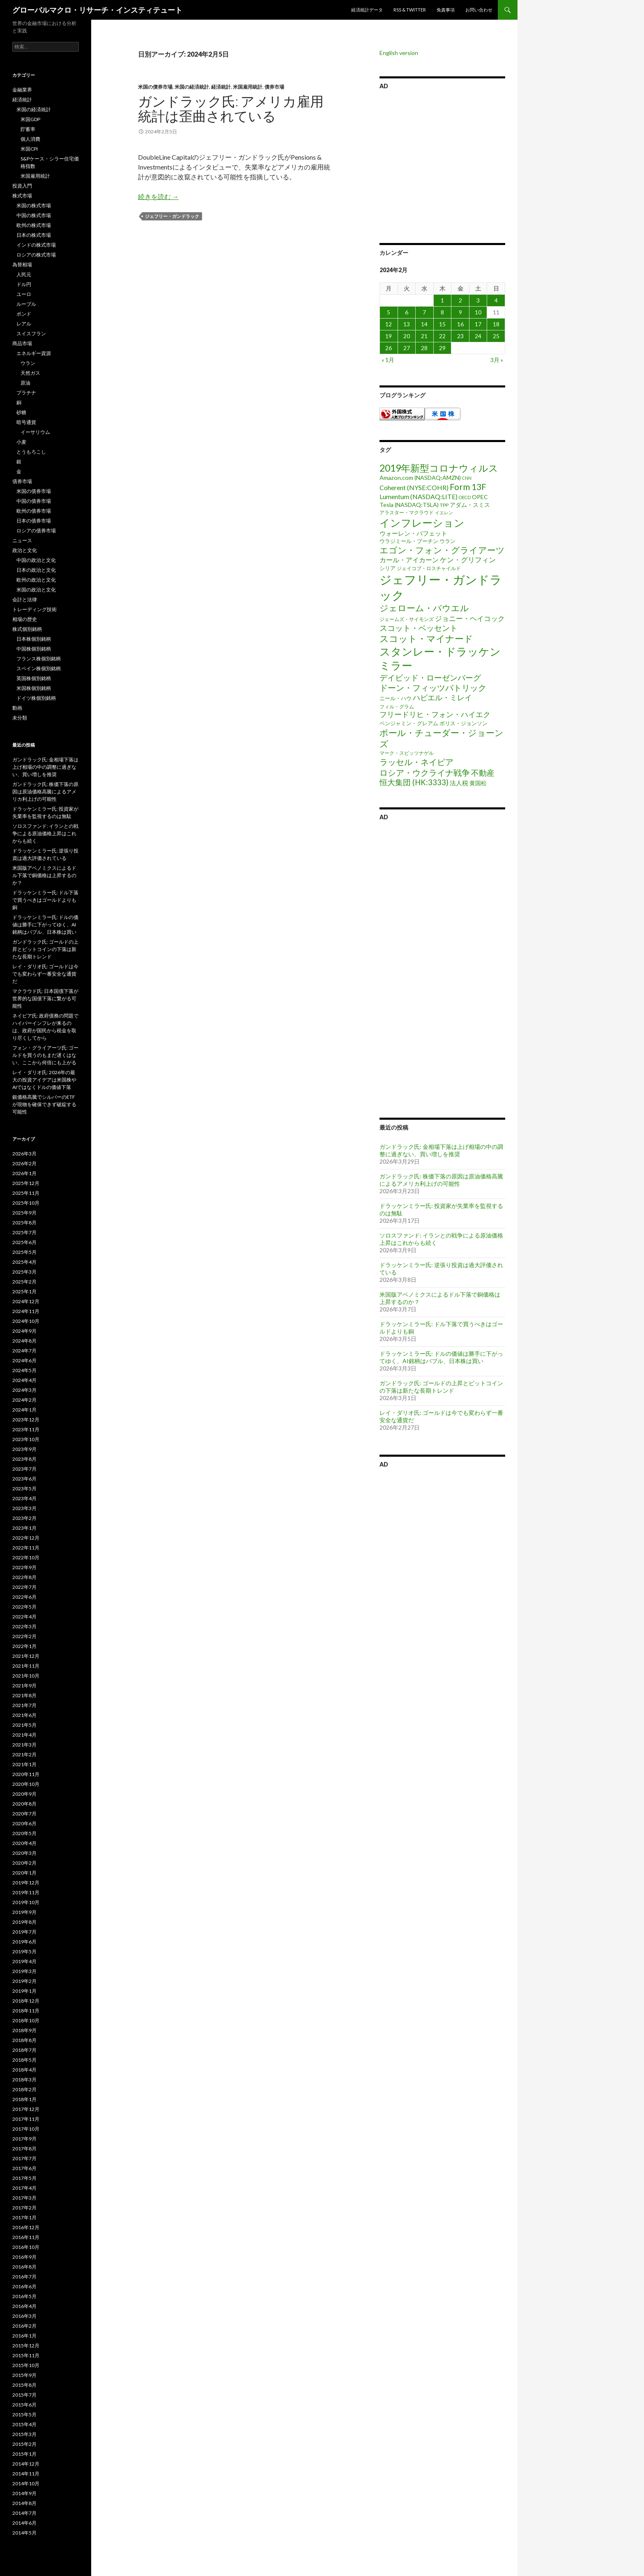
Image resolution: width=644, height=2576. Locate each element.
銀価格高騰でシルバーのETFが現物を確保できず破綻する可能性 (44, 1104)
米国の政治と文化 (36, 590)
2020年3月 (24, 1853)
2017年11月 (25, 2119)
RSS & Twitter (409, 9)
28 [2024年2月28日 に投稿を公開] (424, 347)
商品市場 (22, 343)
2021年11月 (25, 1666)
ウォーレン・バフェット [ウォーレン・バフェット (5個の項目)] (413, 533)
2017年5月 (24, 2178)
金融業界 (22, 90)
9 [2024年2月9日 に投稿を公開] (460, 312)
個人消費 (30, 139)
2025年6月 (24, 1242)
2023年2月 (24, 1518)
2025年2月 (24, 1282)
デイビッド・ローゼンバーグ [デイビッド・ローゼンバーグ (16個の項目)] (430, 677)
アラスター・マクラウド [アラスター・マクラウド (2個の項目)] (407, 512)
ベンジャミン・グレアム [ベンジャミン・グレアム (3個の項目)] (409, 723)
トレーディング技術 (34, 609)
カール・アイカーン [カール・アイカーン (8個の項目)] (409, 560)
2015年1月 (24, 2454)
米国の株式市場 (33, 205)
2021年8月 (24, 1695)
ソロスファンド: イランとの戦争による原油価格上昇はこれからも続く (45, 833)
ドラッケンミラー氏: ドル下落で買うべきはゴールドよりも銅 (45, 899)
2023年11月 (25, 1429)
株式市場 (22, 196)
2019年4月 (24, 1961)
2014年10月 (25, 2483)
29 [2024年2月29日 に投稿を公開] (442, 347)
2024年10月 (25, 1321)
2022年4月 (24, 1616)
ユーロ (23, 294)
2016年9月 (24, 2257)
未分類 (19, 718)
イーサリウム (35, 432)
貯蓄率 (28, 129)
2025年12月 (25, 1183)
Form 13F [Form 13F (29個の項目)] (468, 486)
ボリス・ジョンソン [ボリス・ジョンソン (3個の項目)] (463, 723)
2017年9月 (24, 2139)
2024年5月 (24, 1370)
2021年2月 (24, 1754)
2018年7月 (24, 2050)
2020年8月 (24, 1804)
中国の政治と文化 (36, 560)
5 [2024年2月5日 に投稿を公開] (388, 312)
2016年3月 (24, 2316)
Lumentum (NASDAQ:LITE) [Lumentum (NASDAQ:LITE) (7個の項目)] (419, 496)
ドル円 (23, 284)
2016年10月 (25, 2247)
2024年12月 (25, 1301)
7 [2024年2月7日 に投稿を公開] (424, 312)
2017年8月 (24, 2148)
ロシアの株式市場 (36, 255)
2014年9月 (24, 2493)
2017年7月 (24, 2158)
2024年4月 (24, 1380)
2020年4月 (24, 1843)
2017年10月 (25, 2129)
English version (399, 52)
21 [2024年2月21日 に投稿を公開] (424, 335)
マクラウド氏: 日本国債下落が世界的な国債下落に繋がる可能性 (45, 998)
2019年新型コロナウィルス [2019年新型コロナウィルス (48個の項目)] (439, 468)
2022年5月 (24, 1607)
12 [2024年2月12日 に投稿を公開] (388, 324)
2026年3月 (24, 1153)
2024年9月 (24, 1331)
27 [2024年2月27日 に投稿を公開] (406, 347)
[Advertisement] (442, 164)
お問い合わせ (478, 9)
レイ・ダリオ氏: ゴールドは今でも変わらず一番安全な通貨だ (45, 973)
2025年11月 (25, 1193)
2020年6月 (24, 1823)
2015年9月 (24, 2375)
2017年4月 (24, 2188)
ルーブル (26, 304)
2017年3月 (24, 2198)
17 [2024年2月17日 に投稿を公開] (478, 324)
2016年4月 (24, 2306)
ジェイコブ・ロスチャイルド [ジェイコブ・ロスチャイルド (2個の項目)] (429, 568)
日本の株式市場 (33, 235)
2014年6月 (24, 2523)
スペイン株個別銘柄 (38, 668)
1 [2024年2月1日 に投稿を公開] (442, 300)
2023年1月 (24, 1528)
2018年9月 (24, 2030)
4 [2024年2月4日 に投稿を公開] (496, 300)
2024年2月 (24, 1400)
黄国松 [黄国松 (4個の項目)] (478, 782)
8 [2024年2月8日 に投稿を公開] (442, 312)
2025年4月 (24, 1262)
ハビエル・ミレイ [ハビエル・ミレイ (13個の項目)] (442, 697)
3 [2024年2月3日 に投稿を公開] (478, 300)
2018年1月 (24, 2099)
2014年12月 (25, 2464)
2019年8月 (24, 1922)
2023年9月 (24, 1449)
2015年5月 (24, 2414)
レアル (23, 324)
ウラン (28, 363)
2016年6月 (24, 2286)
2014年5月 (24, 2533)
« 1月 (388, 359)
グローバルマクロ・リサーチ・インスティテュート (97, 9)
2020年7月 (24, 1814)
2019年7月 (24, 1932)
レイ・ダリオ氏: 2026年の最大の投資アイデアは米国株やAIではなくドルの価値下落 (44, 1079)
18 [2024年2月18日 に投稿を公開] (496, 324)
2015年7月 (24, 2395)
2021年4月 (24, 1735)
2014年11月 (25, 2474)
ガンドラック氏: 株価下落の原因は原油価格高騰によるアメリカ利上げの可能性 (441, 1180)
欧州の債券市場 (33, 511)
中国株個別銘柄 (33, 649)
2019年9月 (24, 1912)
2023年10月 (25, 1439)
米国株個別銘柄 (33, 688)
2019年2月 (24, 1981)
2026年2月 (24, 1163)
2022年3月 (24, 1626)
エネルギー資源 (33, 353)
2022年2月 (24, 1636)
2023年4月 (24, 1498)
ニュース (22, 540)
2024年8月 (24, 1341)
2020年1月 (24, 1873)
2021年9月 (24, 1685)
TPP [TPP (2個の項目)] (444, 505)
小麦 (21, 442)
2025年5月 (24, 1252)
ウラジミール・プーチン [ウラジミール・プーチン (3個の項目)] (409, 541)
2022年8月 (24, 1577)
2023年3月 (24, 1508)
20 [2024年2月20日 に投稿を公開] (406, 335)
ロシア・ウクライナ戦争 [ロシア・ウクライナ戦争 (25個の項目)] (425, 772)
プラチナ (26, 393)
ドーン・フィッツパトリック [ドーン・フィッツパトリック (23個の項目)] (433, 687)
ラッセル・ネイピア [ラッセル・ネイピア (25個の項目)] (416, 762)
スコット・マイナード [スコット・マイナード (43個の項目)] (426, 638)
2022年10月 (25, 1557)
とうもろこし (31, 452)
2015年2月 (24, 2444)
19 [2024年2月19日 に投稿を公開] (388, 335)
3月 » (496, 359)
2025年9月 (24, 1213)
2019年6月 (24, 1942)
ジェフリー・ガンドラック (172, 216)
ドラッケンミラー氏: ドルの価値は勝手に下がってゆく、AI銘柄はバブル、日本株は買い (441, 1357)
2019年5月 (24, 1951)
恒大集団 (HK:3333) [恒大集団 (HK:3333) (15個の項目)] (414, 782)
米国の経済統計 (192, 87)
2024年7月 (24, 1351)
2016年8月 (24, 2267)
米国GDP (30, 119)
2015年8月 (24, 2385)
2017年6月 (24, 2168)
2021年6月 (24, 1715)
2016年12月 (25, 2227)
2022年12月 (25, 1538)
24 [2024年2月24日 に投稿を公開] (478, 335)
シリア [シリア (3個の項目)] (388, 568)
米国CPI (29, 149)
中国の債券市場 (33, 501)
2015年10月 (25, 2365)
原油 (25, 383)
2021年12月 (25, 1656)
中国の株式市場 (33, 215)
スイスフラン (31, 333)
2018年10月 (25, 2020)
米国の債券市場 (155, 87)
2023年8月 (24, 1459)
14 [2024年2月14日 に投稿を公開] (424, 324)
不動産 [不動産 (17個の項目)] (482, 772)
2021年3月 (24, 1745)
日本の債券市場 (33, 521)
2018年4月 (24, 2070)
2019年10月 (25, 1902)
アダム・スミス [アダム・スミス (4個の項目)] (470, 504)
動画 (17, 708)
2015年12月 (25, 2345)
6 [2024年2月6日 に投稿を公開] (406, 312)
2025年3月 (24, 1272)
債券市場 (274, 87)
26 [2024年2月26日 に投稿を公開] (388, 347)
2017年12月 (25, 2109)
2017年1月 (24, 2217)
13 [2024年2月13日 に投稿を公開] (406, 324)
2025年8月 (24, 1222)
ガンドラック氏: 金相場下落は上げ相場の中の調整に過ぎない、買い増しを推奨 (441, 1150)
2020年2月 (24, 1863)
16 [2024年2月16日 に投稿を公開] (460, 324)
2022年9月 (24, 1567)
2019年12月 (25, 1882)
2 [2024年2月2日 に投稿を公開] (460, 300)
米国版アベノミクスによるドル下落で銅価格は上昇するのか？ (44, 875)
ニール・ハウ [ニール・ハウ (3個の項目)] (396, 698)
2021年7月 (24, 1705)
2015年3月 (24, 2434)
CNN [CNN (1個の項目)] (467, 478)
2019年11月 (25, 1892)
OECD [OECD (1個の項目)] (465, 497)
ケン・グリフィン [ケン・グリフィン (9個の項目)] (468, 559)
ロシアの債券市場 (36, 530)
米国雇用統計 (247, 87)
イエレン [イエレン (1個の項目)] (444, 512)
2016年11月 (25, 2237)
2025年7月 (24, 1232)
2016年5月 (24, 2296)
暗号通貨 (26, 422)
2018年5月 (24, 2060)
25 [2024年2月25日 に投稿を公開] (496, 335)
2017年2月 (24, 2208)
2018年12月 (25, 2001)
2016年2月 (24, 2326)
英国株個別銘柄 (33, 678)
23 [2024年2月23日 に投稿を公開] (460, 335)
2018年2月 (24, 2089)
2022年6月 (24, 1597)
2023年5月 (24, 1488)
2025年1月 (24, 1291)
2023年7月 (24, 1469)
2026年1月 (24, 1173)
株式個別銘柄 (27, 629)
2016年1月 (24, 2336)
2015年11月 (25, 2355)
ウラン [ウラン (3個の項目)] (447, 541)
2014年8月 (24, 2503)
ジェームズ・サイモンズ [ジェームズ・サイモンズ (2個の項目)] (407, 619)
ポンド (23, 314)
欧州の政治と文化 (36, 580)
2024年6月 (24, 1360)
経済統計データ (367, 9)
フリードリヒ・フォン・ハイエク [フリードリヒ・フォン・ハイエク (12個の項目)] (435, 714)
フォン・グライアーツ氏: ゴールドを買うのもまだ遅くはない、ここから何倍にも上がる (45, 1055)
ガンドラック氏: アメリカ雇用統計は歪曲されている (231, 108)
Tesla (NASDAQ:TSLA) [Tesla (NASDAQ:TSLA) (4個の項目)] (409, 504)
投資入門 (22, 186)
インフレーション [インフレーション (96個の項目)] (422, 522)
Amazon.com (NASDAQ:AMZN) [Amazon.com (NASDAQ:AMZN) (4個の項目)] (420, 477)
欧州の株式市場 (33, 225)
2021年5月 (24, 1725)
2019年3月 (24, 1971)
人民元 (23, 274)
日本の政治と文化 (36, 570)
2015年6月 (24, 2405)
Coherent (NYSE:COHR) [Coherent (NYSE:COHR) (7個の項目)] (414, 487)
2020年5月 (24, 1833)
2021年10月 (25, 1676)
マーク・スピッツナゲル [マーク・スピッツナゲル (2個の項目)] (407, 753)
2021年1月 (24, 1764)
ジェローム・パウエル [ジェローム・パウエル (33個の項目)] (424, 608)
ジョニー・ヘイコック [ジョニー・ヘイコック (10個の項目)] (470, 618)
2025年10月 (25, 1203)
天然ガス (30, 373)
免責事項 (446, 9)
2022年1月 (24, 1646)
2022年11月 (25, 1548)
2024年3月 (24, 1390)
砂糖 (21, 412)
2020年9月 (24, 1794)
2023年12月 (25, 1419)
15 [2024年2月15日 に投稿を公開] (442, 324)
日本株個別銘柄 (33, 639)
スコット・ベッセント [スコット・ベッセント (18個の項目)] (419, 628)
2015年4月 (24, 2424)
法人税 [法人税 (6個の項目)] (459, 782)
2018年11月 (25, 2011)
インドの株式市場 (36, 245)
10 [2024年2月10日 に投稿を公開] (478, 312)
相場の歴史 (24, 619)
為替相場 (22, 264)
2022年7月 (24, 1587)
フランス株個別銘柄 (38, 658)
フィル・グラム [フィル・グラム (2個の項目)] (397, 707)
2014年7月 (24, 2513)
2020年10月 (25, 1784)
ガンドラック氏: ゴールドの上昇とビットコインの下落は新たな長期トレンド (441, 1387)
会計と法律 (24, 599)
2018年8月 (24, 2040)
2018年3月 (24, 2079)
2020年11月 (25, 1774)
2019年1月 (24, 1991)
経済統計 (221, 87)
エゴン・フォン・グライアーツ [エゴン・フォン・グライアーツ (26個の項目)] (442, 550)
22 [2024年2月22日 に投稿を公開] (442, 335)
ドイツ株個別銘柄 (36, 698)
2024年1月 (24, 1410)
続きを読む (158, 196)
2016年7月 (24, 2276)
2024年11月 (25, 1311)
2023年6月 (24, 1479)
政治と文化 (24, 550)
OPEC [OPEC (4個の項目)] (480, 496)
